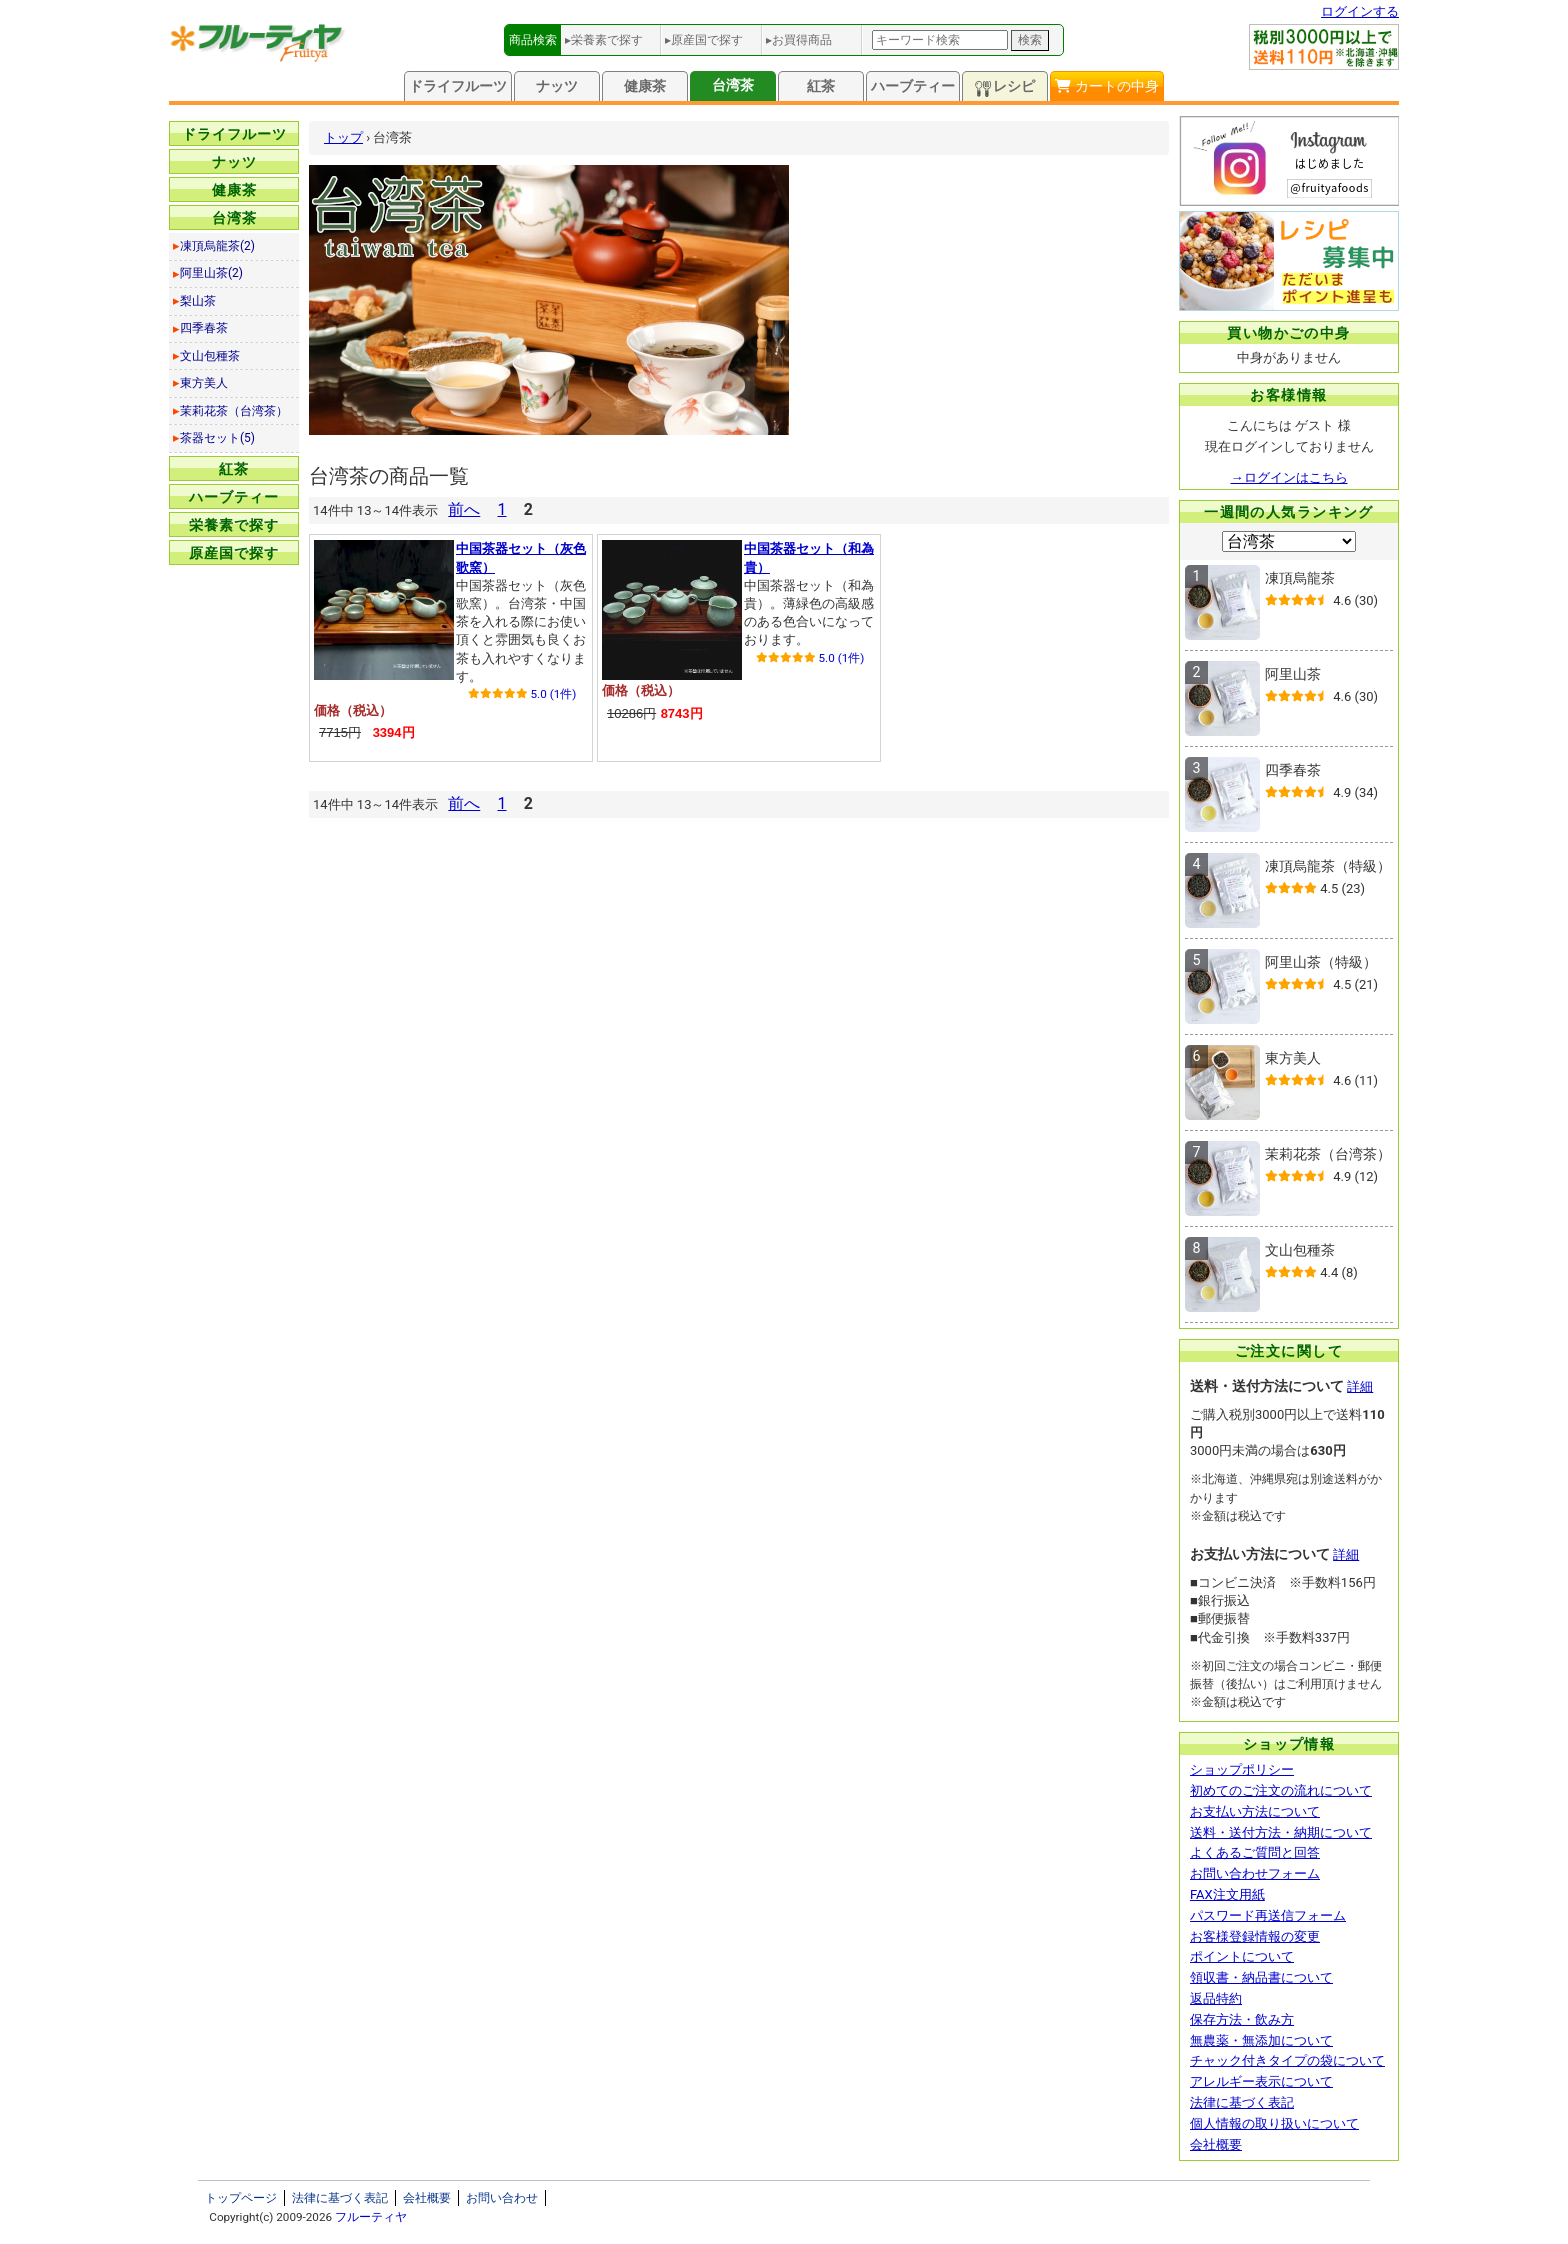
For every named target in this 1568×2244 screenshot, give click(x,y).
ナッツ (557, 86)
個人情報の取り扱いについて (1274, 2123)
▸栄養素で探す (604, 40)
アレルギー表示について (1261, 2081)
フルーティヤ (371, 2217)
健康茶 (645, 86)
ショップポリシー (1242, 1769)
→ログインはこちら (1289, 477)
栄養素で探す (234, 525)
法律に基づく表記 (1242, 2102)
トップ (343, 137)
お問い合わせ (502, 2198)
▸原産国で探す (704, 40)
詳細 (1360, 1386)
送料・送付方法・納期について (1281, 1832)
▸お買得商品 (799, 40)
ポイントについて (1242, 1956)
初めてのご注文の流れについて (1281, 1790)
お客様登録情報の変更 (1255, 1936)
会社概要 (1216, 2144)
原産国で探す (234, 553)
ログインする (1360, 11)
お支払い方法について (1255, 1811)
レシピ (1005, 87)
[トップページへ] (258, 57)
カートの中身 (1106, 86)
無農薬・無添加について (1261, 2040)
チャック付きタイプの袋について (1287, 2060)
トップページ (241, 2198)
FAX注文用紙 (1227, 1894)
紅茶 (821, 86)
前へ (464, 509)
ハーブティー (913, 86)
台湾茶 (733, 85)
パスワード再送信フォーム (1268, 1915)
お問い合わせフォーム (1255, 1873)
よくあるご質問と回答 (1255, 1852)
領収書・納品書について (1261, 1977)
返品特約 (1216, 1998)
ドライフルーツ (458, 86)
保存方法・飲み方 (1242, 2019)
